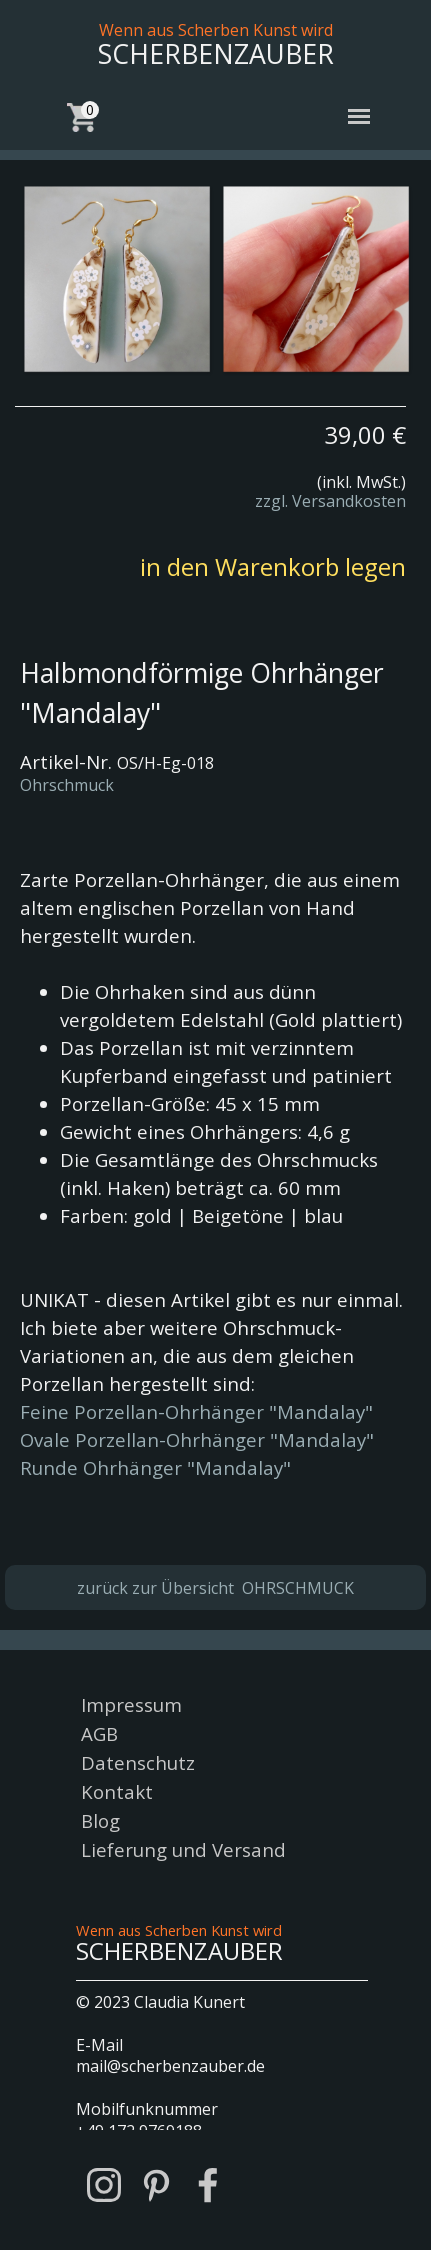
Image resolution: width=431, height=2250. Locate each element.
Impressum (131, 1704)
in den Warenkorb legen (273, 566)
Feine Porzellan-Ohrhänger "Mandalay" (196, 1411)
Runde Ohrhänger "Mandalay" (155, 1467)
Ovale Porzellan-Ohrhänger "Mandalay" (197, 1439)
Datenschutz (138, 1762)
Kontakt (117, 1791)
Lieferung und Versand (183, 1849)
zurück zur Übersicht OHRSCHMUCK (215, 1588)
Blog (100, 1820)
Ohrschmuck (67, 785)
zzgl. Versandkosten (330, 501)
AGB (99, 1733)
